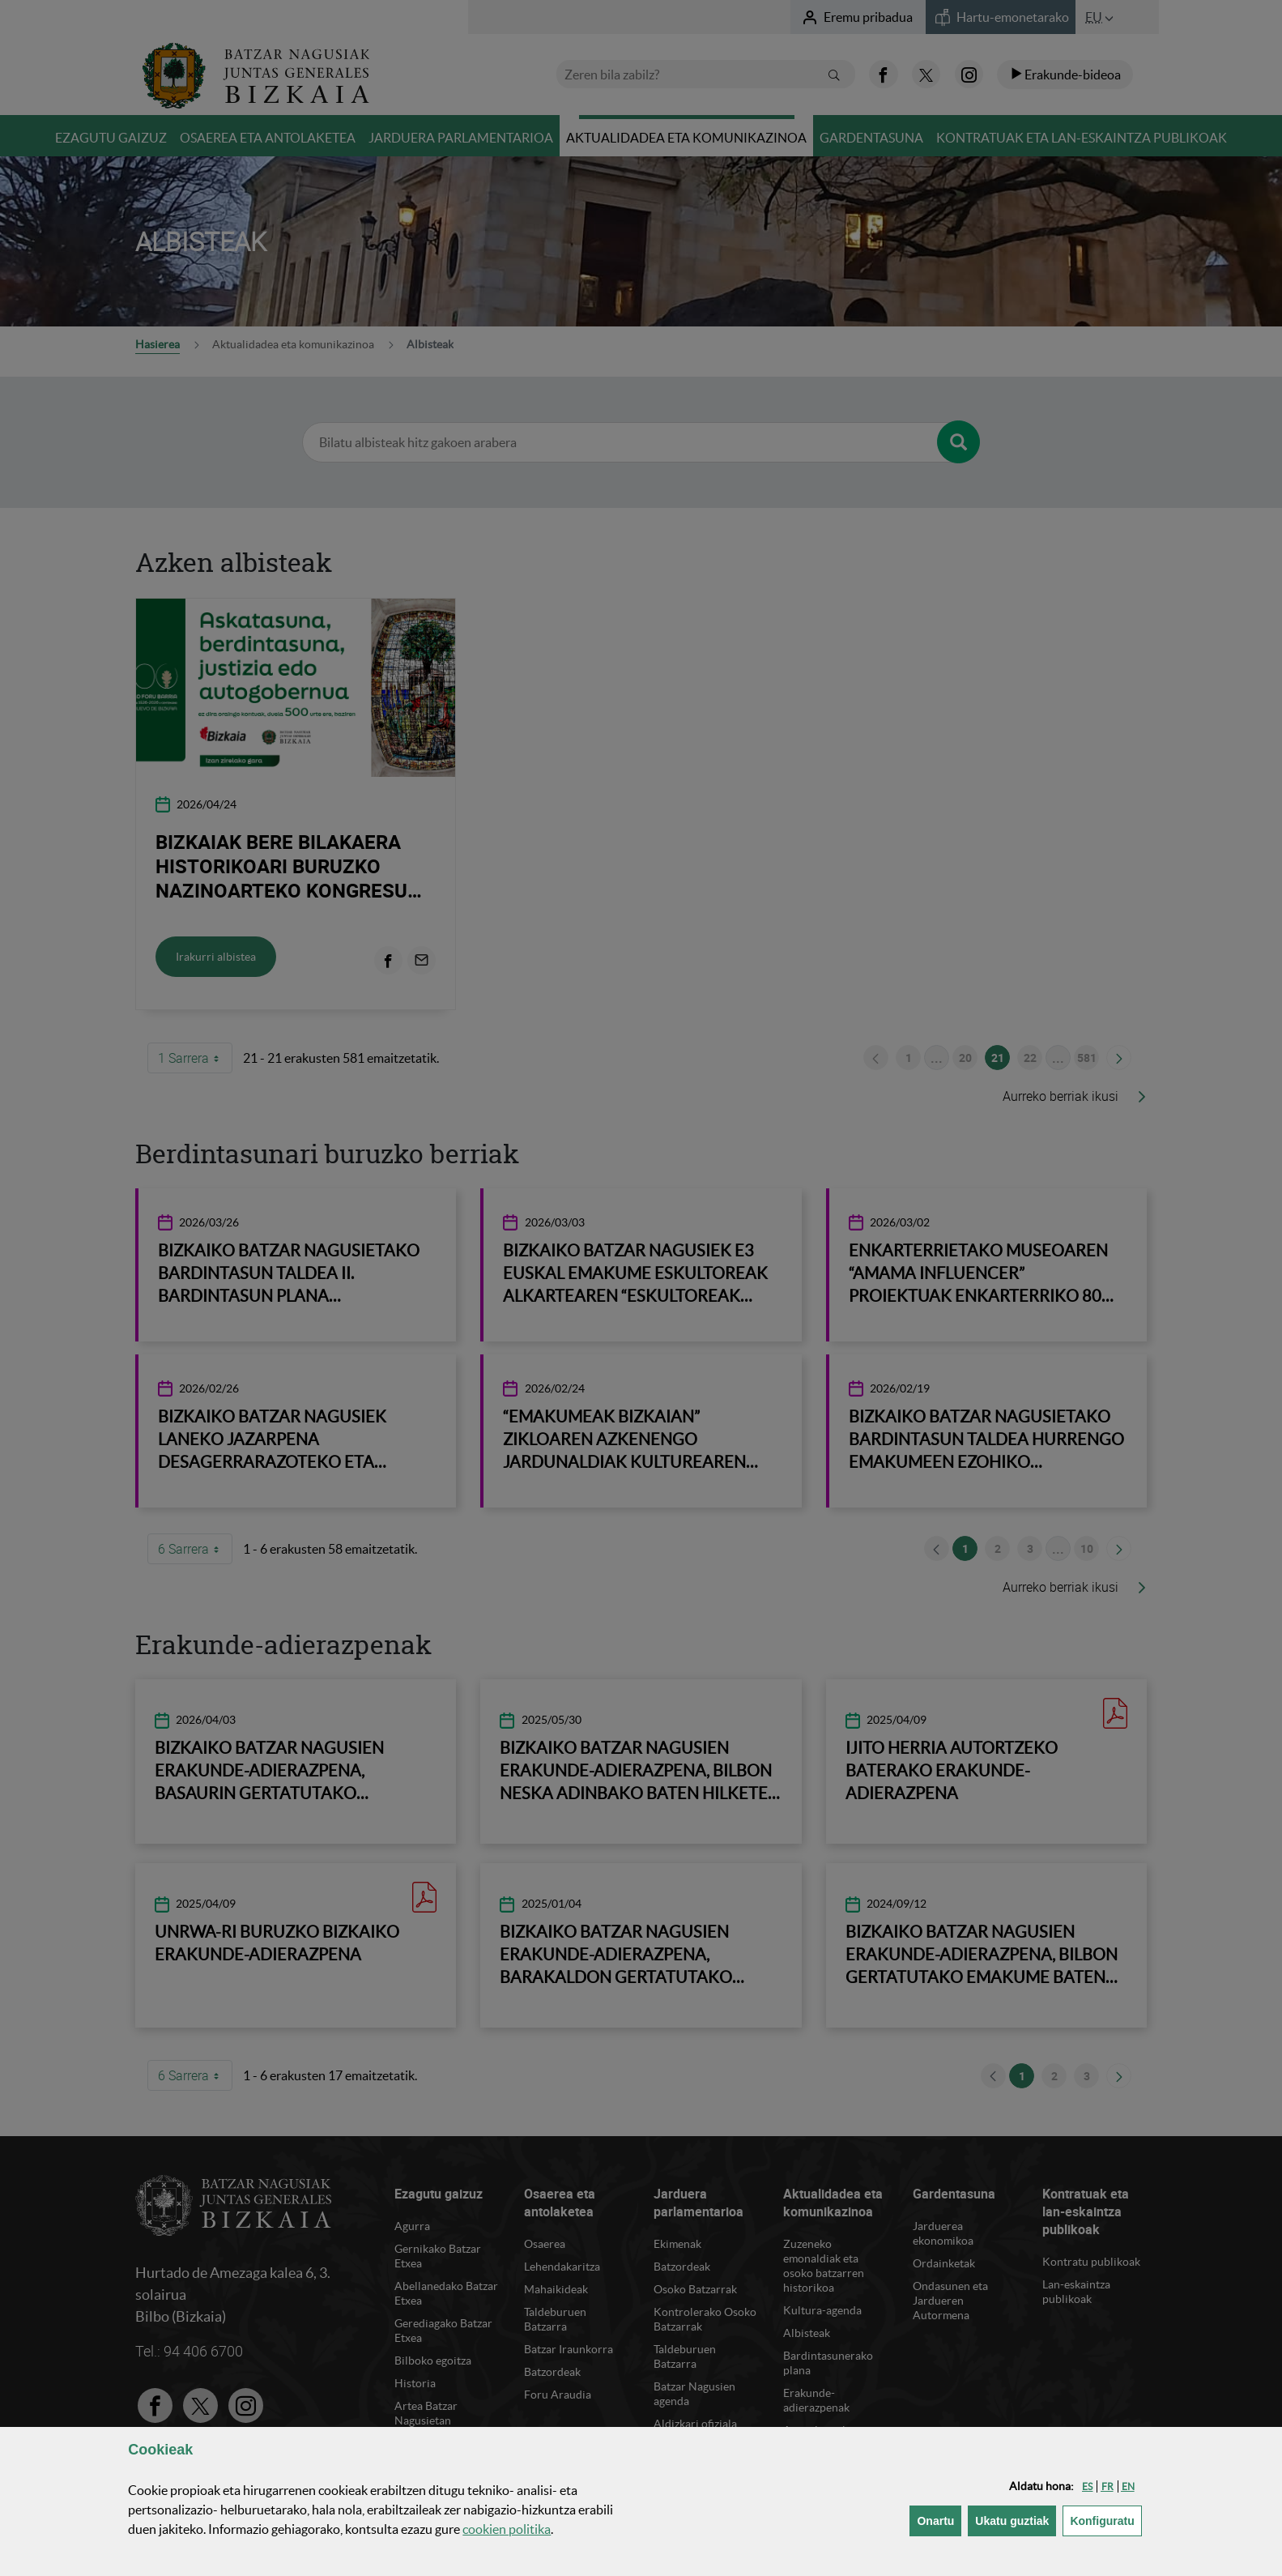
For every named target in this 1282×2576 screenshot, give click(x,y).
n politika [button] (506, 2529)
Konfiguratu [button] (1105, 2519)
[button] (1087, 2486)
